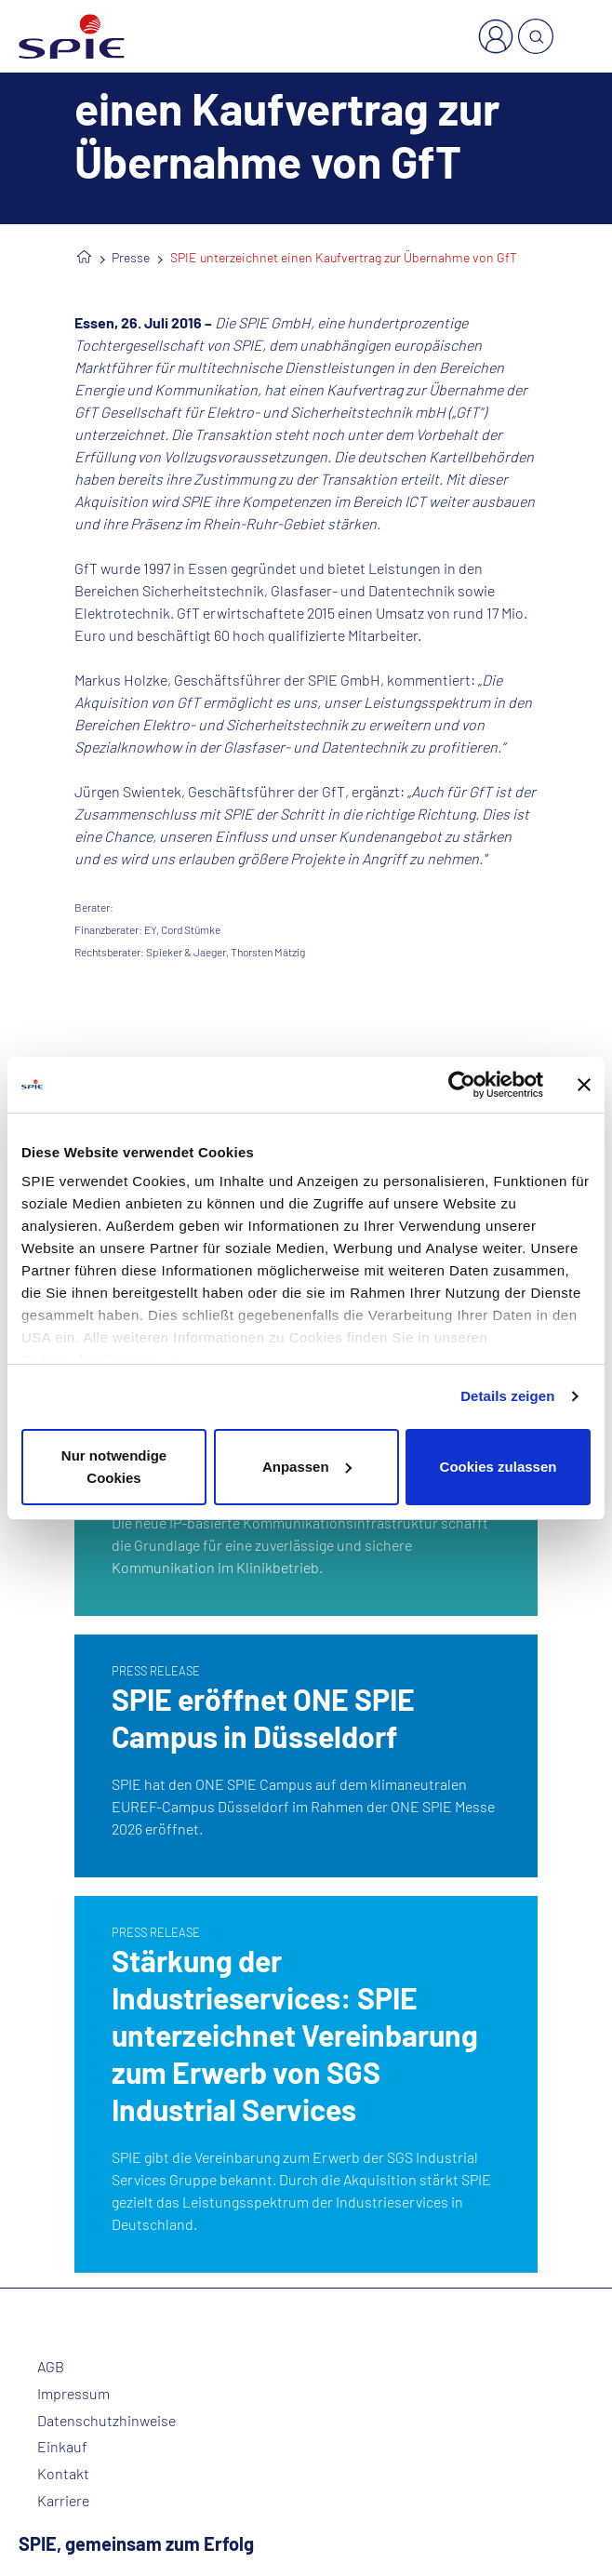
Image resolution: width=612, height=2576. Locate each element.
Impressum (73, 2393)
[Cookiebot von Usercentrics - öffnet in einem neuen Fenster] (461, 1085)
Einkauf (62, 2446)
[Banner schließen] (584, 1084)
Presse (131, 257)
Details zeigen (507, 1396)
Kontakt (63, 2473)
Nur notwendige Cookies (113, 1467)
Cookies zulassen (498, 1467)
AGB (50, 2366)
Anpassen (307, 1467)
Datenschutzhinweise (106, 2420)
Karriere (63, 2500)
